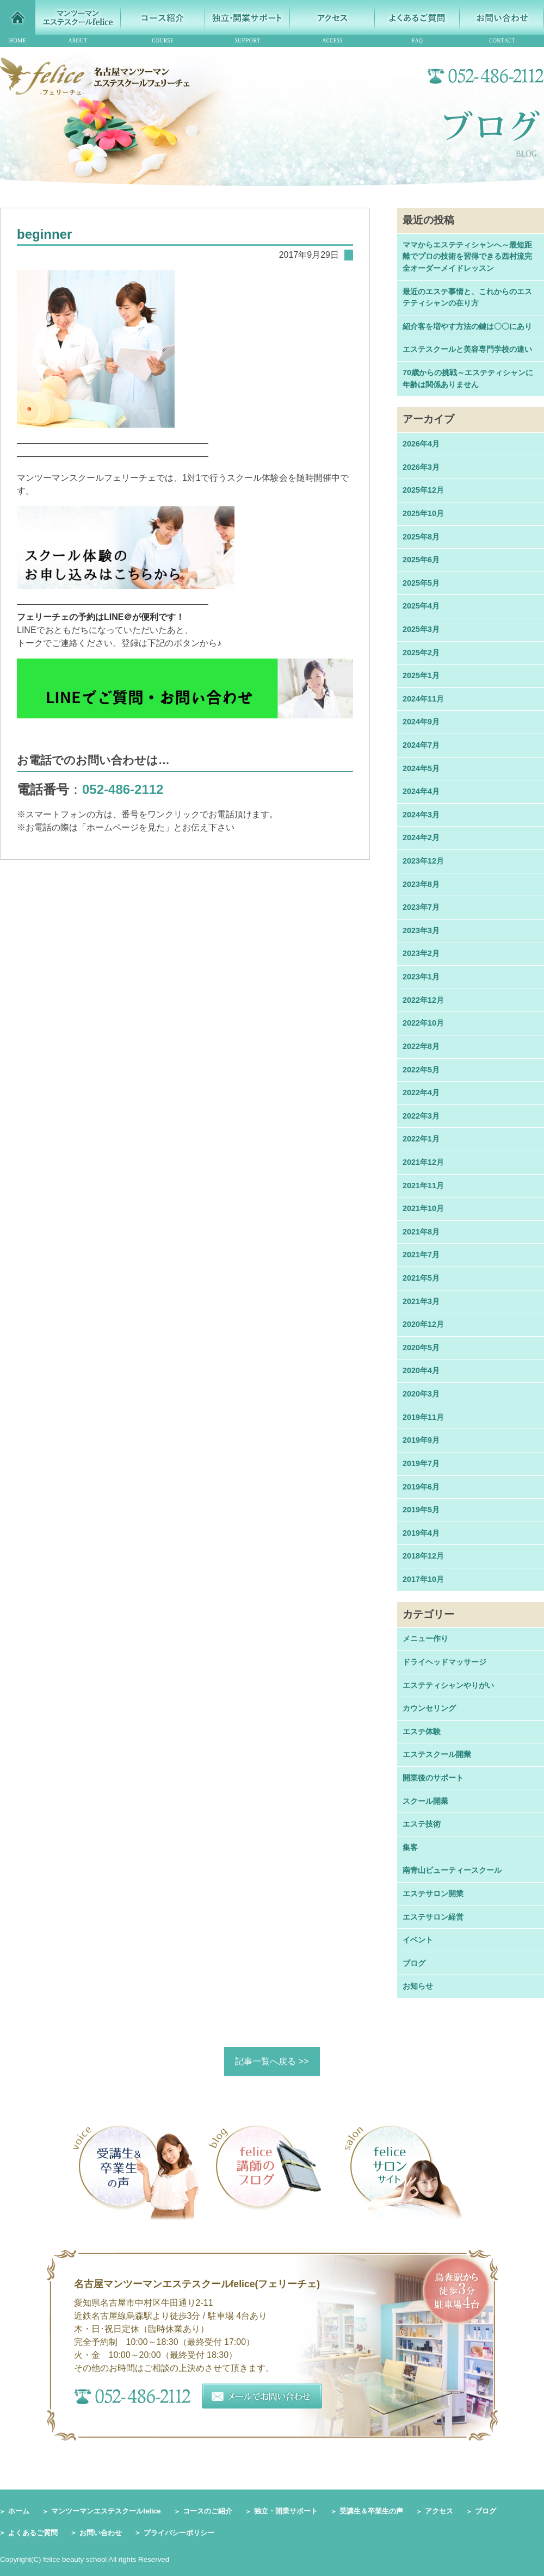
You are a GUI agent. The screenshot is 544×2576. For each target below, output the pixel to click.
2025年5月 (421, 583)
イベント (418, 1939)
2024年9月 (421, 721)
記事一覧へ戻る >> (271, 2061)
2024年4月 (421, 791)
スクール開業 (425, 1801)
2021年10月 (423, 1208)
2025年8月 (421, 536)
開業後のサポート (433, 1777)
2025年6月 (421, 559)
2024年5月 (421, 768)
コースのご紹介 (207, 2511)
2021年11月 (423, 1185)
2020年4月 (421, 1370)
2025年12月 (423, 490)
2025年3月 (421, 629)
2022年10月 (423, 1023)
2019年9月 (421, 1440)
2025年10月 (423, 513)
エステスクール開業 (437, 1754)
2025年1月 (421, 675)
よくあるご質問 (33, 2533)
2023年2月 (421, 953)
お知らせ (418, 1986)
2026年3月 (421, 467)
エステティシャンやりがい (448, 1685)
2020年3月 (421, 1393)
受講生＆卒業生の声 (371, 2511)
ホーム (18, 2511)
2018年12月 (423, 1555)
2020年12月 (423, 1324)
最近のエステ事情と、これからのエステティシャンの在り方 (467, 297)
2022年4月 (421, 1092)
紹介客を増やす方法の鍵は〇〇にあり (467, 326)
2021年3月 (421, 1301)
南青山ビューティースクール (452, 1870)
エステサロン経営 (433, 1917)
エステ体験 (422, 1731)
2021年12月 (423, 1162)
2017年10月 (423, 1579)
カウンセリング (429, 1708)
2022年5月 (421, 1069)
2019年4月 (421, 1533)
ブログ (414, 1963)
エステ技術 (422, 1824)
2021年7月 (421, 1254)
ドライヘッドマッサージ (444, 1662)
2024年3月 (421, 814)
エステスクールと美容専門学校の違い (467, 349)
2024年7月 (421, 745)
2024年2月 (421, 837)
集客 (410, 1847)
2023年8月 (421, 884)
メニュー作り (425, 1638)
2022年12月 (423, 1000)
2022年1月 (421, 1138)
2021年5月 (421, 1278)
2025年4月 (421, 605)
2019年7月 (421, 1463)
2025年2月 (421, 652)
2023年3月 (421, 930)
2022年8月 (421, 1046)
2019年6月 (421, 1486)
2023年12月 (423, 860)
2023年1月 (421, 976)
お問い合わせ (100, 2533)
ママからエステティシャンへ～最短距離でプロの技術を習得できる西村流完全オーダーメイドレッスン (467, 256)
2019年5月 (421, 1509)
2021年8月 (421, 1231)
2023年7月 (421, 907)
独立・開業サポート (286, 2511)
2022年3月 (421, 1116)
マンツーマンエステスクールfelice (106, 2511)
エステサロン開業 (433, 1893)
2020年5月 (421, 1347)
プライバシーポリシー (179, 2533)
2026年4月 (421, 443)
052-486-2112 (122, 789)
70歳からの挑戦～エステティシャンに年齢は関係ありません (468, 378)
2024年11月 (423, 698)
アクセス (439, 2511)
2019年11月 (423, 1417)
